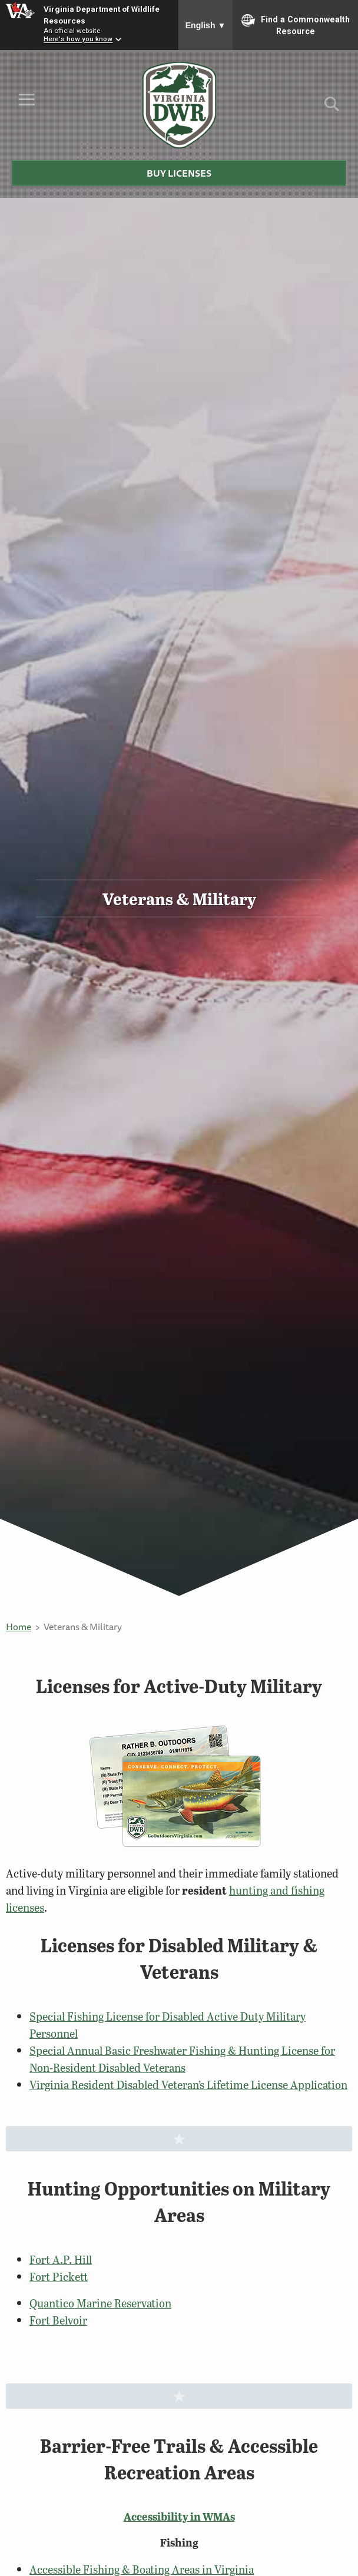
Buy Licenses (179, 173)
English (205, 25)
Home (18, 1626)
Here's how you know (78, 39)
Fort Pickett (58, 2276)
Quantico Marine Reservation (100, 2303)
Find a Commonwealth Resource (295, 24)
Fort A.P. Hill (60, 2259)
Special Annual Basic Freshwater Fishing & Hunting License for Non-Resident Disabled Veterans (182, 2058)
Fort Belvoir (58, 2320)
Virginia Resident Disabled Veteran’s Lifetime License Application (188, 2084)
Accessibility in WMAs (179, 2516)
